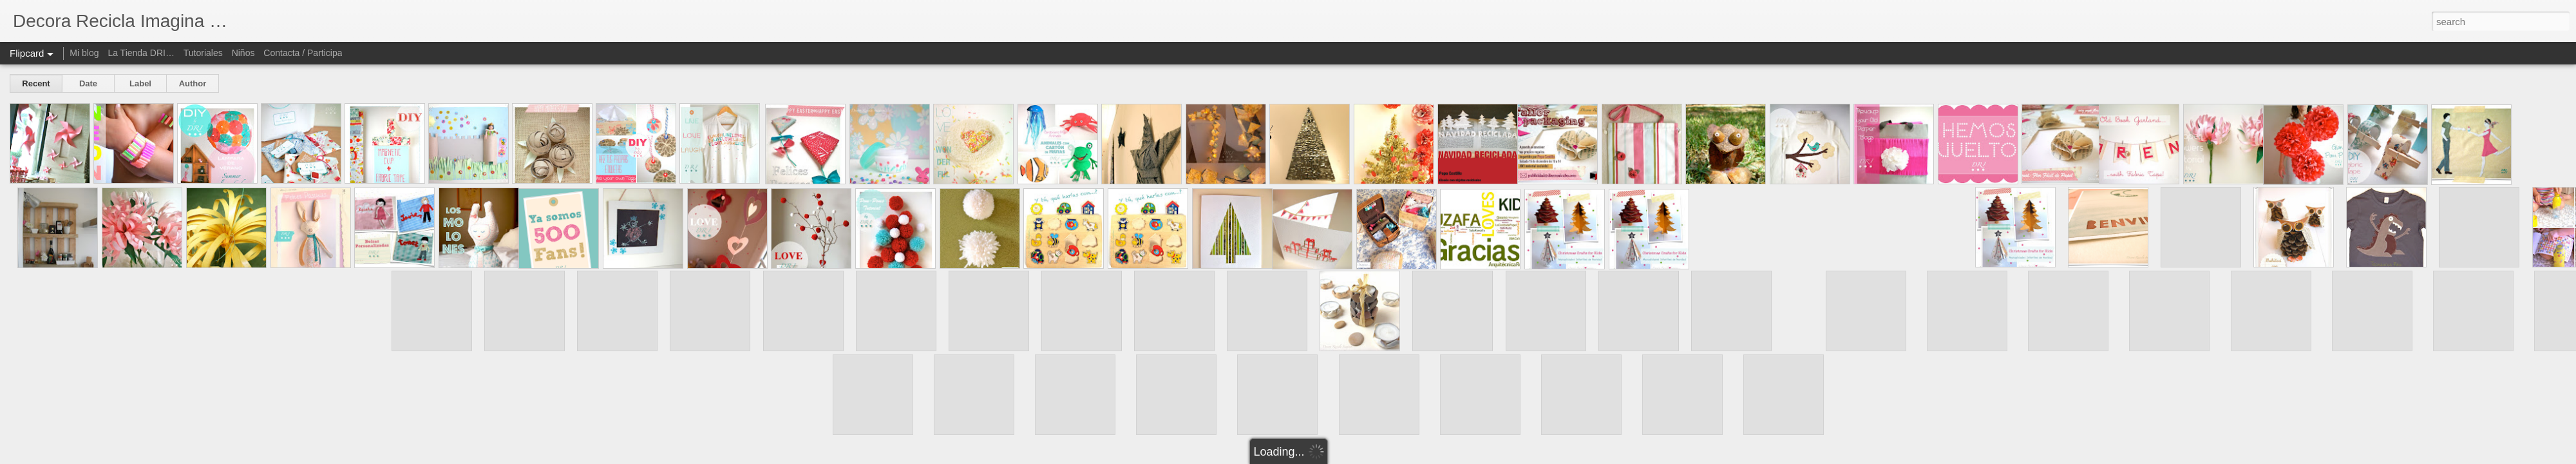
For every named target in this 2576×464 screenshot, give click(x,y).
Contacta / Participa (302, 53)
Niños (243, 53)
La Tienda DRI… (141, 53)
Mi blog (84, 53)
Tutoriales (203, 53)
